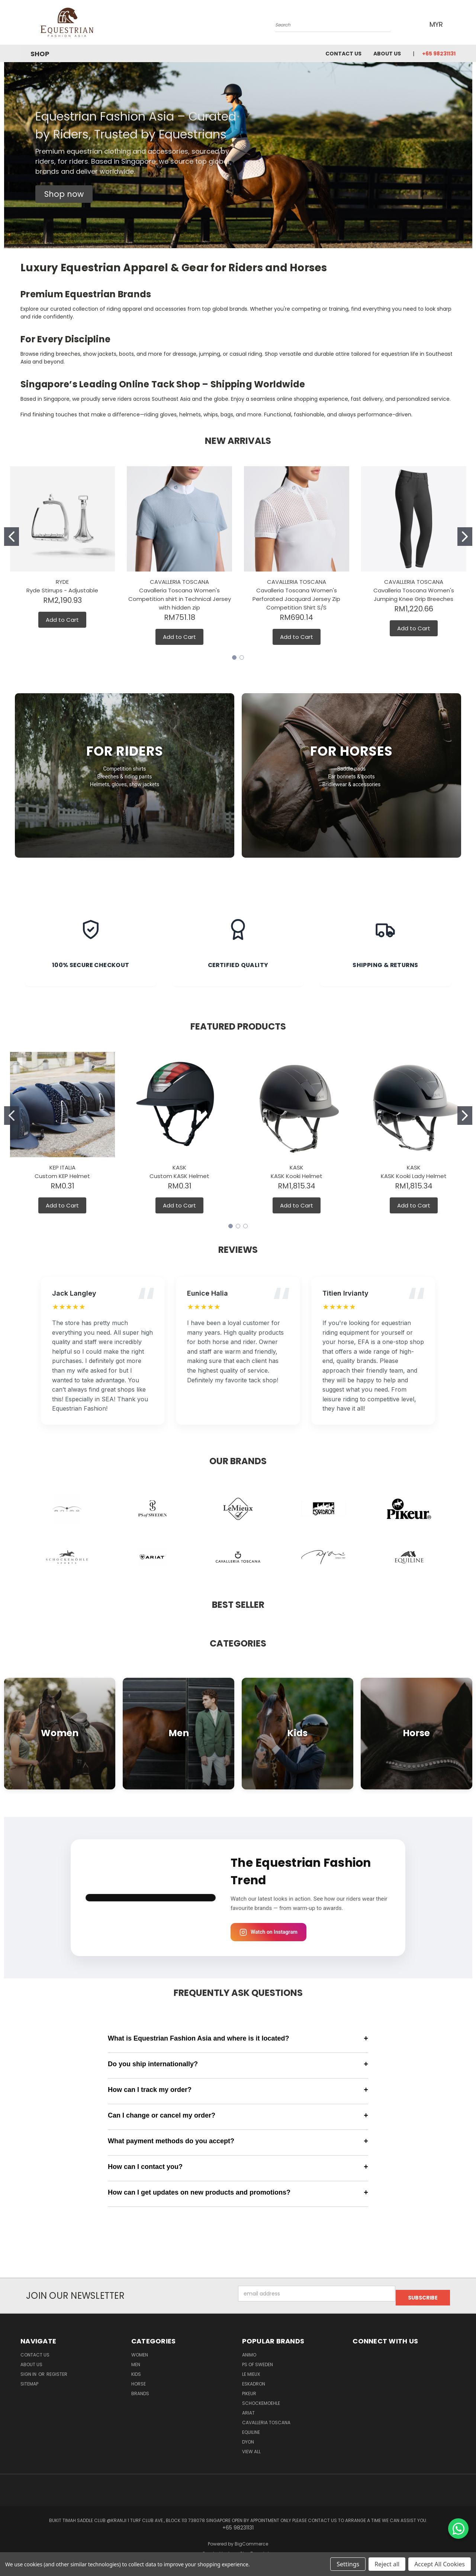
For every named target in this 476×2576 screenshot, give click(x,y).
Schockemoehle (261, 2399)
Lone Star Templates (251, 2550)
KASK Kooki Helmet (296, 1176)
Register (56, 2370)
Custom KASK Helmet (179, 1176)
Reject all (386, 2564)
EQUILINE (251, 2428)
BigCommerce (251, 2540)
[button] (64, 194)
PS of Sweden (257, 2360)
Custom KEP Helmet (62, 1176)
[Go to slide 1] (11, 536)
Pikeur (249, 2389)
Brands (140, 2389)
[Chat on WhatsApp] (458, 2528)
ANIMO (249, 2351)
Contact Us (343, 53)
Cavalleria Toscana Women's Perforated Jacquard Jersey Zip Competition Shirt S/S (296, 598)
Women (139, 2351)
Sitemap (29, 2380)
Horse (138, 2380)
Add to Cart (62, 620)
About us (387, 53)
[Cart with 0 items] (453, 24)
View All (251, 2447)
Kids (136, 2370)
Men (135, 2360)
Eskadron (253, 2380)
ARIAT (248, 2409)
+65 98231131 (439, 53)
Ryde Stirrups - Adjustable (62, 590)
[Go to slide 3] (245, 1226)
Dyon (248, 2438)
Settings (348, 2564)
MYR (435, 24)
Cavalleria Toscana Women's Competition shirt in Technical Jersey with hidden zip (179, 598)
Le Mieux (251, 2370)
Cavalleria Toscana (266, 2418)
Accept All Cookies (439, 2564)
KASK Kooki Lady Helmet (414, 1176)
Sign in (29, 2370)
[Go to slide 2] (464, 536)
